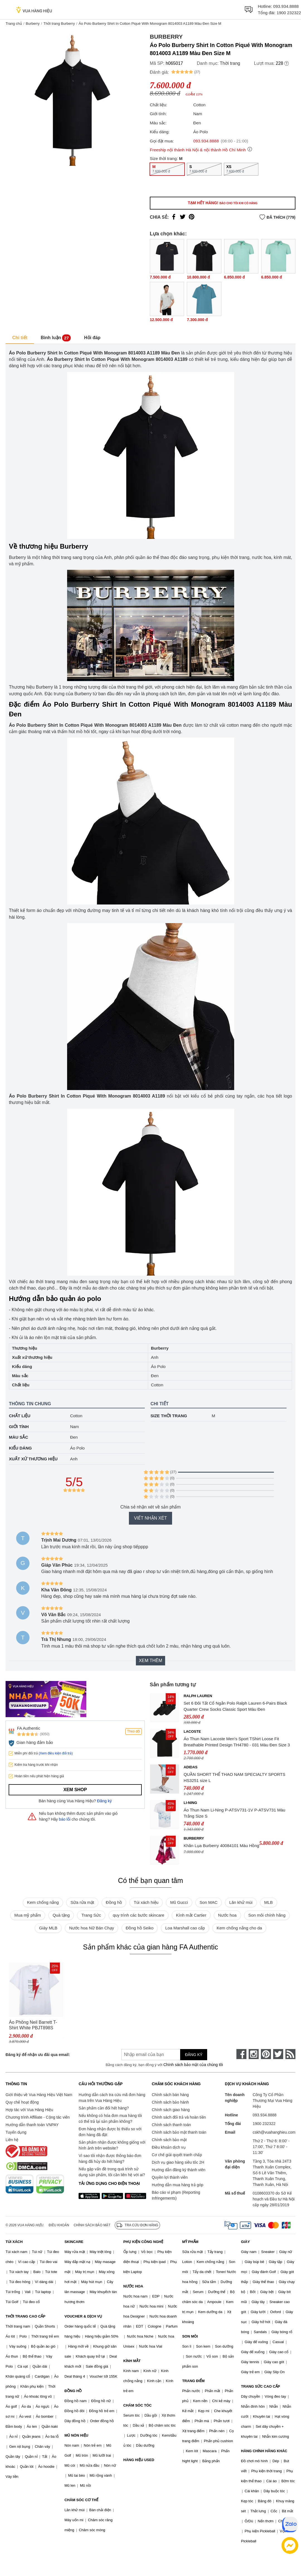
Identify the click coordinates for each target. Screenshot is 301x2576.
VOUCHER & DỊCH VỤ (83, 2316)
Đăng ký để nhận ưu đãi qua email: (38, 2054)
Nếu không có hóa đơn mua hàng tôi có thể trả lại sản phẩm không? (110, 2118)
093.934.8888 (286, 6)
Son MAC (208, 1902)
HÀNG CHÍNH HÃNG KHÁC (264, 2451)
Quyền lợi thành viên (170, 2177)
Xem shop (75, 1789)
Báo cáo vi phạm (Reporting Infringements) (176, 2195)
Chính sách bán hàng (170, 2094)
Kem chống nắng (43, 1902)
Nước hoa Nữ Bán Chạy (91, 1928)
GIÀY (245, 2242)
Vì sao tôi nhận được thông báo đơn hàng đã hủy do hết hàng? (110, 2158)
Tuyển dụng (16, 2132)
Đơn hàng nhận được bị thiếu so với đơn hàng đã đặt (110, 2132)
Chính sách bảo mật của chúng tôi (193, 2064)
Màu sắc (18, 1437)
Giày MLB (48, 1928)
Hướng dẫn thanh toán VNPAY (32, 2125)
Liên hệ (12, 2140)
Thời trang (230, 63)
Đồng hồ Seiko (140, 1928)
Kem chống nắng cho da (239, 1928)
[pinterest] (266, 2054)
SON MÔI (190, 2336)
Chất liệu (19, 1415)
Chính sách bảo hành (170, 2102)
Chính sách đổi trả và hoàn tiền (179, 2117)
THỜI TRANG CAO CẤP (25, 2316)
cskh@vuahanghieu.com (274, 2132)
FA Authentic (28, 1728)
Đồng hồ (114, 1902)
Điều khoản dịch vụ (169, 2147)
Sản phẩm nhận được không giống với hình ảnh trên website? (112, 2145)
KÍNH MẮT (132, 2361)
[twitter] (278, 2054)
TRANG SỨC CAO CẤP (260, 2386)
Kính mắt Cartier (191, 1915)
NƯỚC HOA (133, 2286)
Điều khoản (59, 2225)
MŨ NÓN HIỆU (76, 2435)
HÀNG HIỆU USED (138, 2460)
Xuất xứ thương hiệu (33, 1458)
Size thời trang (169, 1415)
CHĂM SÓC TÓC (137, 2405)
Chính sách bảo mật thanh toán (179, 2132)
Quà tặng (61, 1915)
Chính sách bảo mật (169, 2140)
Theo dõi (133, 1731)
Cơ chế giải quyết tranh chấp (177, 2155)
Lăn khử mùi (240, 1902)
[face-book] (241, 2054)
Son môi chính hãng (266, 1915)
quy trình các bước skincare (138, 1915)
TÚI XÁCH (14, 2242)
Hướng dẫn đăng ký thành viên (178, 2170)
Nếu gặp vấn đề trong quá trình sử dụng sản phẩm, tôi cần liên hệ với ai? (112, 2172)
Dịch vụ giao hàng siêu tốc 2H (178, 2162)
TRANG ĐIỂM (193, 2381)
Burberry (33, 23)
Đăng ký (104, 1801)
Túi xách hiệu (146, 1902)
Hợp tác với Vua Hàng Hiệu (29, 2109)
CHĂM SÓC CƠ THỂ (81, 2500)
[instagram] (254, 2054)
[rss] (290, 2054)
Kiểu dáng (20, 1448)
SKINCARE (73, 2242)
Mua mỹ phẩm (27, 1915)
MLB (268, 1902)
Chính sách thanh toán (171, 2125)
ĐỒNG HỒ (73, 2391)
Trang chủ (14, 23)
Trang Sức (91, 1915)
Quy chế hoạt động (22, 2102)
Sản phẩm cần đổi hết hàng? (104, 2108)
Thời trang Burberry (59, 23)
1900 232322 (288, 12)
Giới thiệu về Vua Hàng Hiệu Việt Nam (39, 2094)
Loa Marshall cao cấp (185, 1928)
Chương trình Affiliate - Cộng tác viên (38, 2117)
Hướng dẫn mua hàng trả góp (177, 2185)
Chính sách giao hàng (171, 2109)
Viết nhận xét (150, 1518)
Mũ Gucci (179, 1902)
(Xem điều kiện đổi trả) (56, 1753)
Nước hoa (227, 1915)
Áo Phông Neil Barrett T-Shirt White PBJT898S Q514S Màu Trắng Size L (34, 2025)
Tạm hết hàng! (222, 203)
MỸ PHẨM (190, 2242)
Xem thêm (150, 1660)
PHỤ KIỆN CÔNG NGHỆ (143, 2242)
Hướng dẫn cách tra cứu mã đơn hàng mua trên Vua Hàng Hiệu (112, 2097)
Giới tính (19, 1426)
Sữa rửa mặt (82, 1902)
